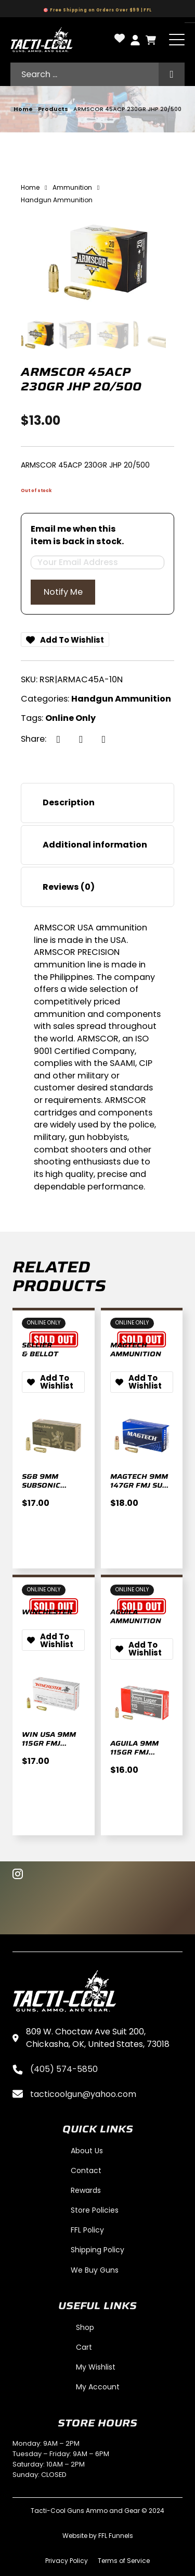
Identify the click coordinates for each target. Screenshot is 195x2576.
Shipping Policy (97, 2249)
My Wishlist (95, 2367)
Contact (86, 2170)
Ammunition (72, 187)
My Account (98, 2387)
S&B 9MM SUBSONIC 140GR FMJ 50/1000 (41, 1494)
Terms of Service (124, 2560)
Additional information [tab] (95, 845)
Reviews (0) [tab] (69, 887)
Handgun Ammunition (121, 699)
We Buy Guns (95, 2270)
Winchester (47, 1611)
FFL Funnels (115, 2535)
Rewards (86, 2190)
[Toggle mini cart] (151, 40)
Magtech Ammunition (135, 1349)
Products (53, 109)
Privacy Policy (66, 2560)
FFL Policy (87, 2230)
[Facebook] (58, 739)
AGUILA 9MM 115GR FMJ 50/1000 (134, 1752)
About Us (87, 2150)
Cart (84, 2347)
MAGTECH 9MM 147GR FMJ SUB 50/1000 (139, 1485)
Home (23, 109)
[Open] (177, 40)
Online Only (70, 718)
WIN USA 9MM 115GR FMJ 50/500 (49, 1743)
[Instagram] (17, 1875)
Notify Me (63, 592)
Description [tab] (69, 802)
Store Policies (95, 2210)
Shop (85, 2327)
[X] (81, 739)
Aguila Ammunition (135, 1616)
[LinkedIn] (103, 739)
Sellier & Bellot (40, 1349)
